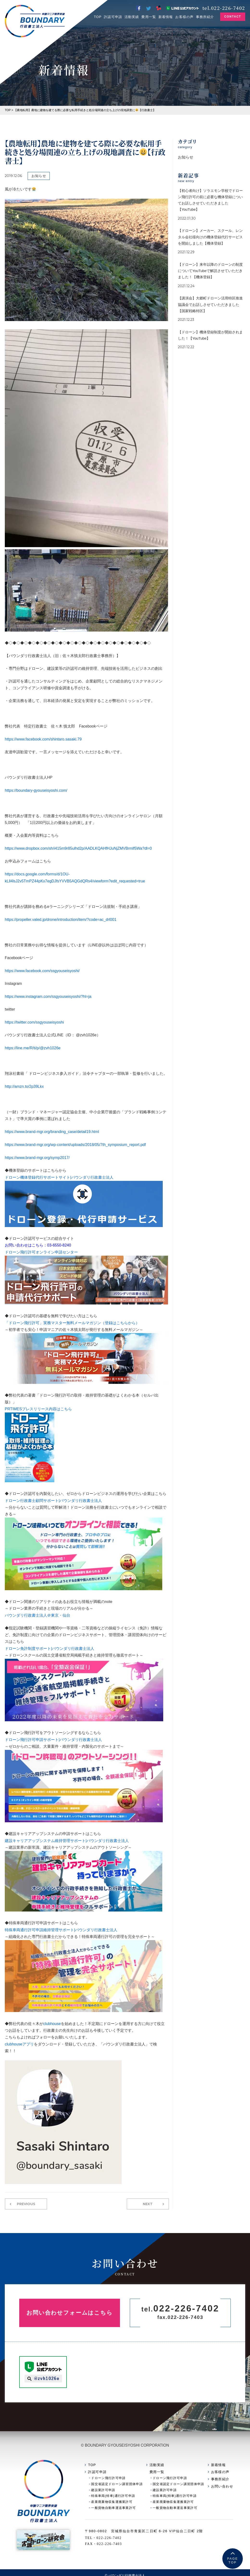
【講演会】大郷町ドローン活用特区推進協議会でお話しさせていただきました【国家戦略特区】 (210, 304)
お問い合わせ (222, 2480)
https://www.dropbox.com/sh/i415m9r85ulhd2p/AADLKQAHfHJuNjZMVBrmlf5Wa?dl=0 (78, 848)
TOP (97, 17)
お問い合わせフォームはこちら (70, 2307)
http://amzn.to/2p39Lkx (24, 1084)
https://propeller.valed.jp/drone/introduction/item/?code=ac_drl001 (60, 918)
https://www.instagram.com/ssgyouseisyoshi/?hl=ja (48, 995)
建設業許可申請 (103, 2484)
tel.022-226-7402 (223, 7)
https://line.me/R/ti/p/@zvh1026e (32, 1046)
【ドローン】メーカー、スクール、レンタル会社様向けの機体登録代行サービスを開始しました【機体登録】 (210, 236)
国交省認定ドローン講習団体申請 (117, 2478)
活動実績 (132, 17)
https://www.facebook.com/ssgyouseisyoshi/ (42, 969)
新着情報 (165, 17)
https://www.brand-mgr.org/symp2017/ (37, 1154)
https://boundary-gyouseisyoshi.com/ (36, 790)
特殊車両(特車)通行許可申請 (113, 2490)
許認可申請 (113, 17)
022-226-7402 (109, 2532)
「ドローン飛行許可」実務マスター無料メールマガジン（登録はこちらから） (72, 1319)
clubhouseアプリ (19, 2038)
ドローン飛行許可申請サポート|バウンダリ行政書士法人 (53, 1734)
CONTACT (232, 16)
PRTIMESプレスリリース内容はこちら (38, 1405)
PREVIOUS (26, 2198)
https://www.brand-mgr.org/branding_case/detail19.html (52, 1129)
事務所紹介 (205, 17)
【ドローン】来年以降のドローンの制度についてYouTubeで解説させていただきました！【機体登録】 (210, 270)
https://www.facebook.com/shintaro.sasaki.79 (43, 739)
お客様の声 (184, 17)
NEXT (148, 2198)
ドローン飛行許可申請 (108, 2472)
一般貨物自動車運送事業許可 (113, 2502)
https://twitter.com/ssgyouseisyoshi (34, 1020)
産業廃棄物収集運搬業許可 (112, 2496)
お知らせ (38, 176)
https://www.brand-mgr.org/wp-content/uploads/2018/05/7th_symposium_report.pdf (75, 1141)
